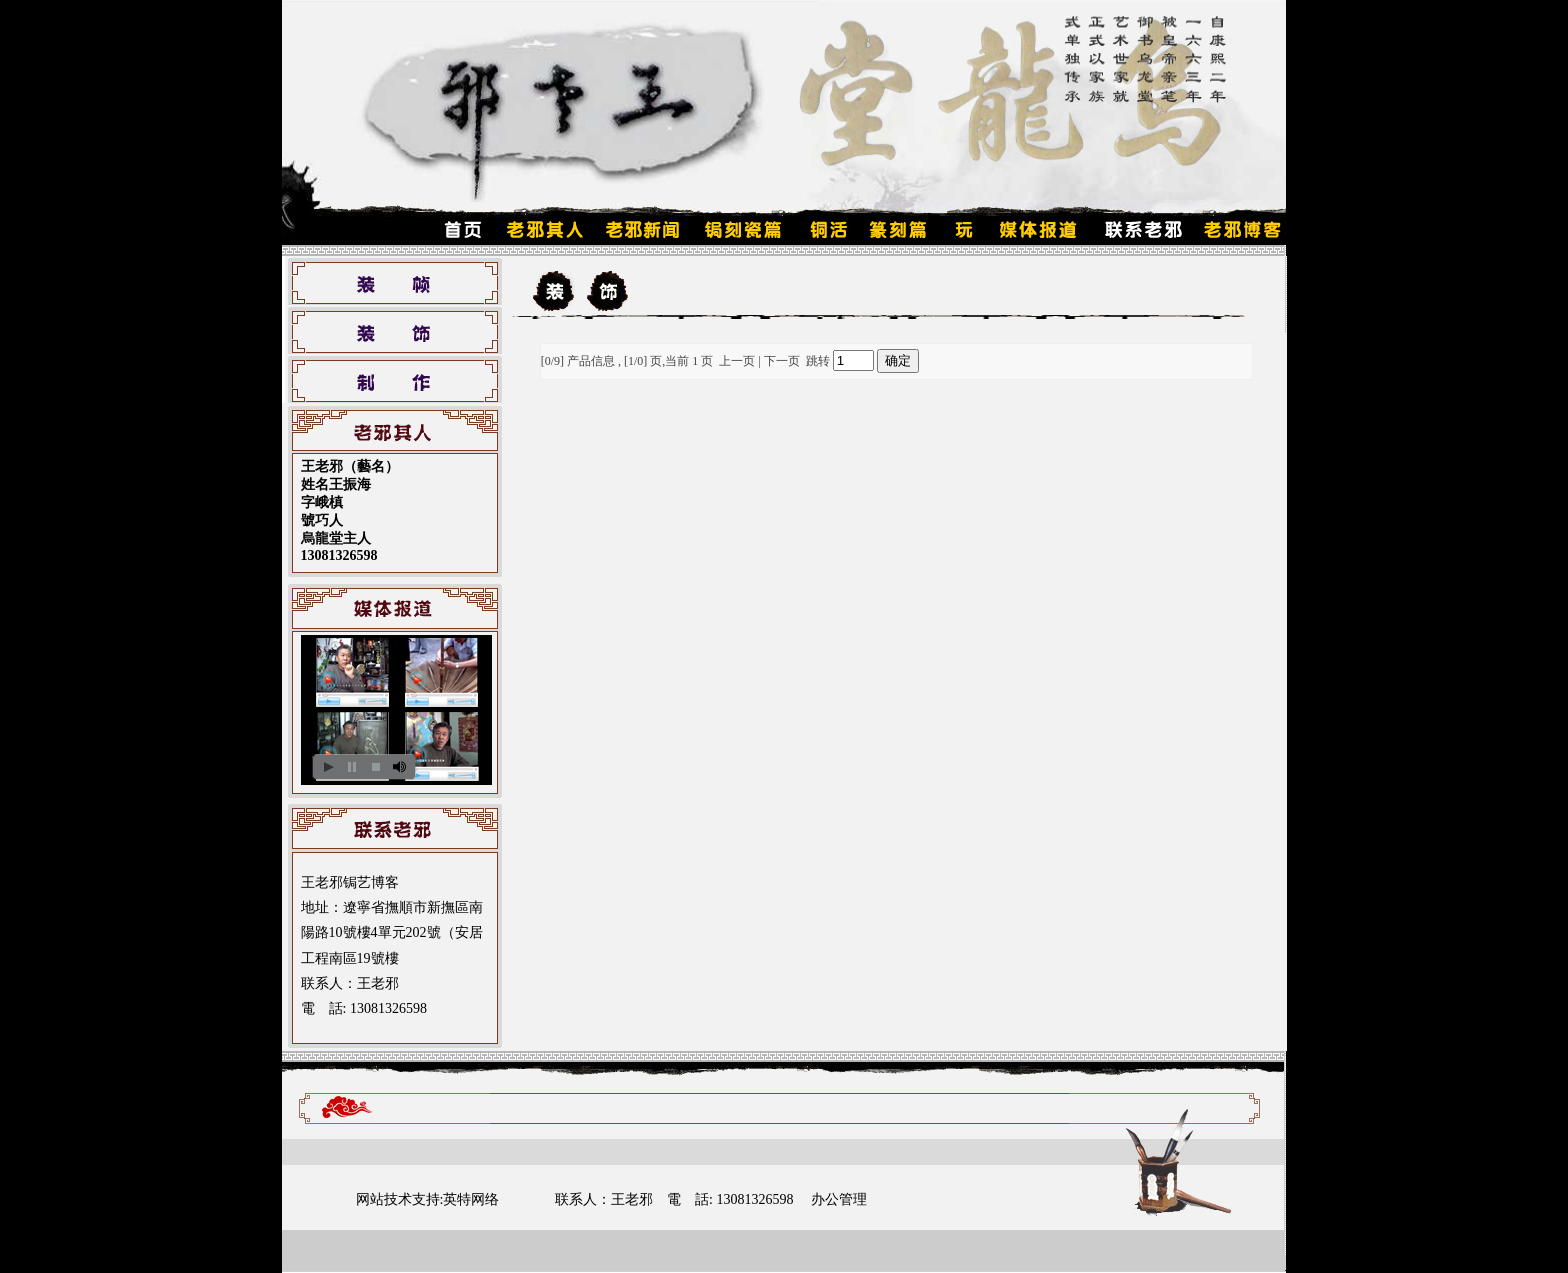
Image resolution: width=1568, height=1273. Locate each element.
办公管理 (839, 1199)
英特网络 (471, 1199)
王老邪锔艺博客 (350, 882)
